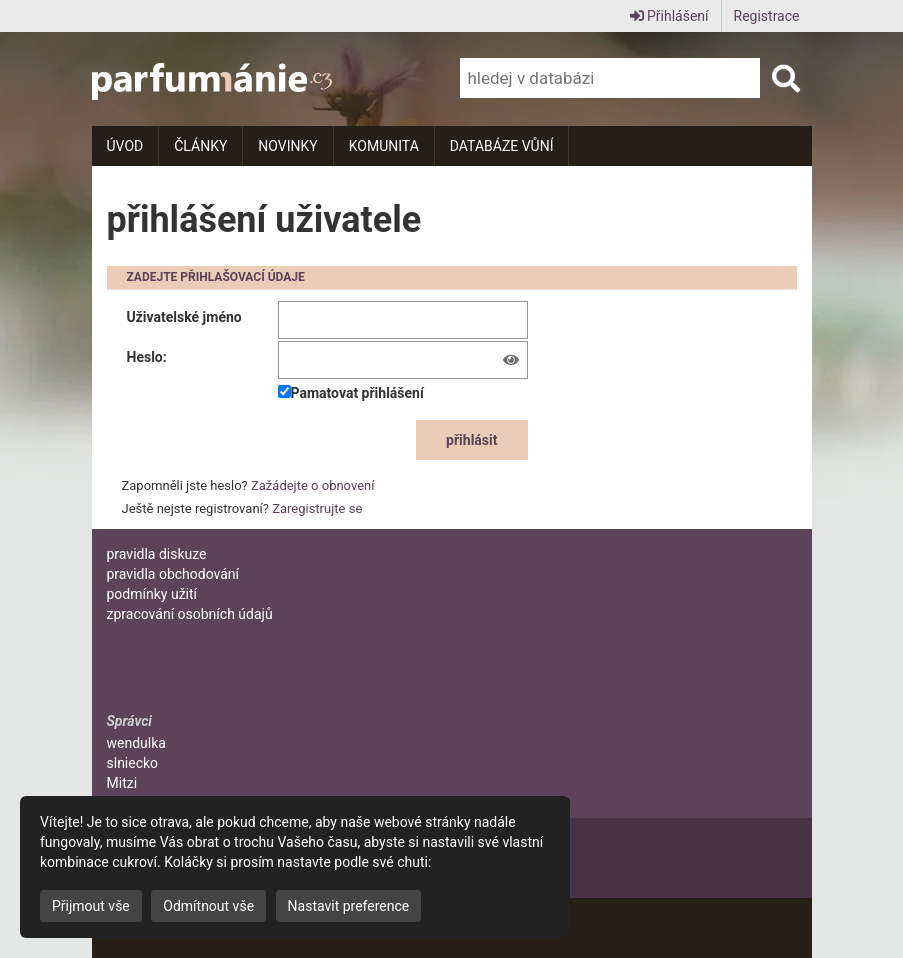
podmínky (152, 594)
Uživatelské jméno (184, 317)
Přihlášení (669, 16)
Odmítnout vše (208, 906)
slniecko (133, 763)
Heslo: (147, 357)
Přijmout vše (91, 906)
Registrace (767, 16)
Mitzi (122, 783)
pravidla (157, 554)
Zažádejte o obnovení (312, 485)
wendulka (136, 743)
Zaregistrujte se (317, 508)
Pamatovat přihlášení (351, 393)
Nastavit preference (349, 906)
